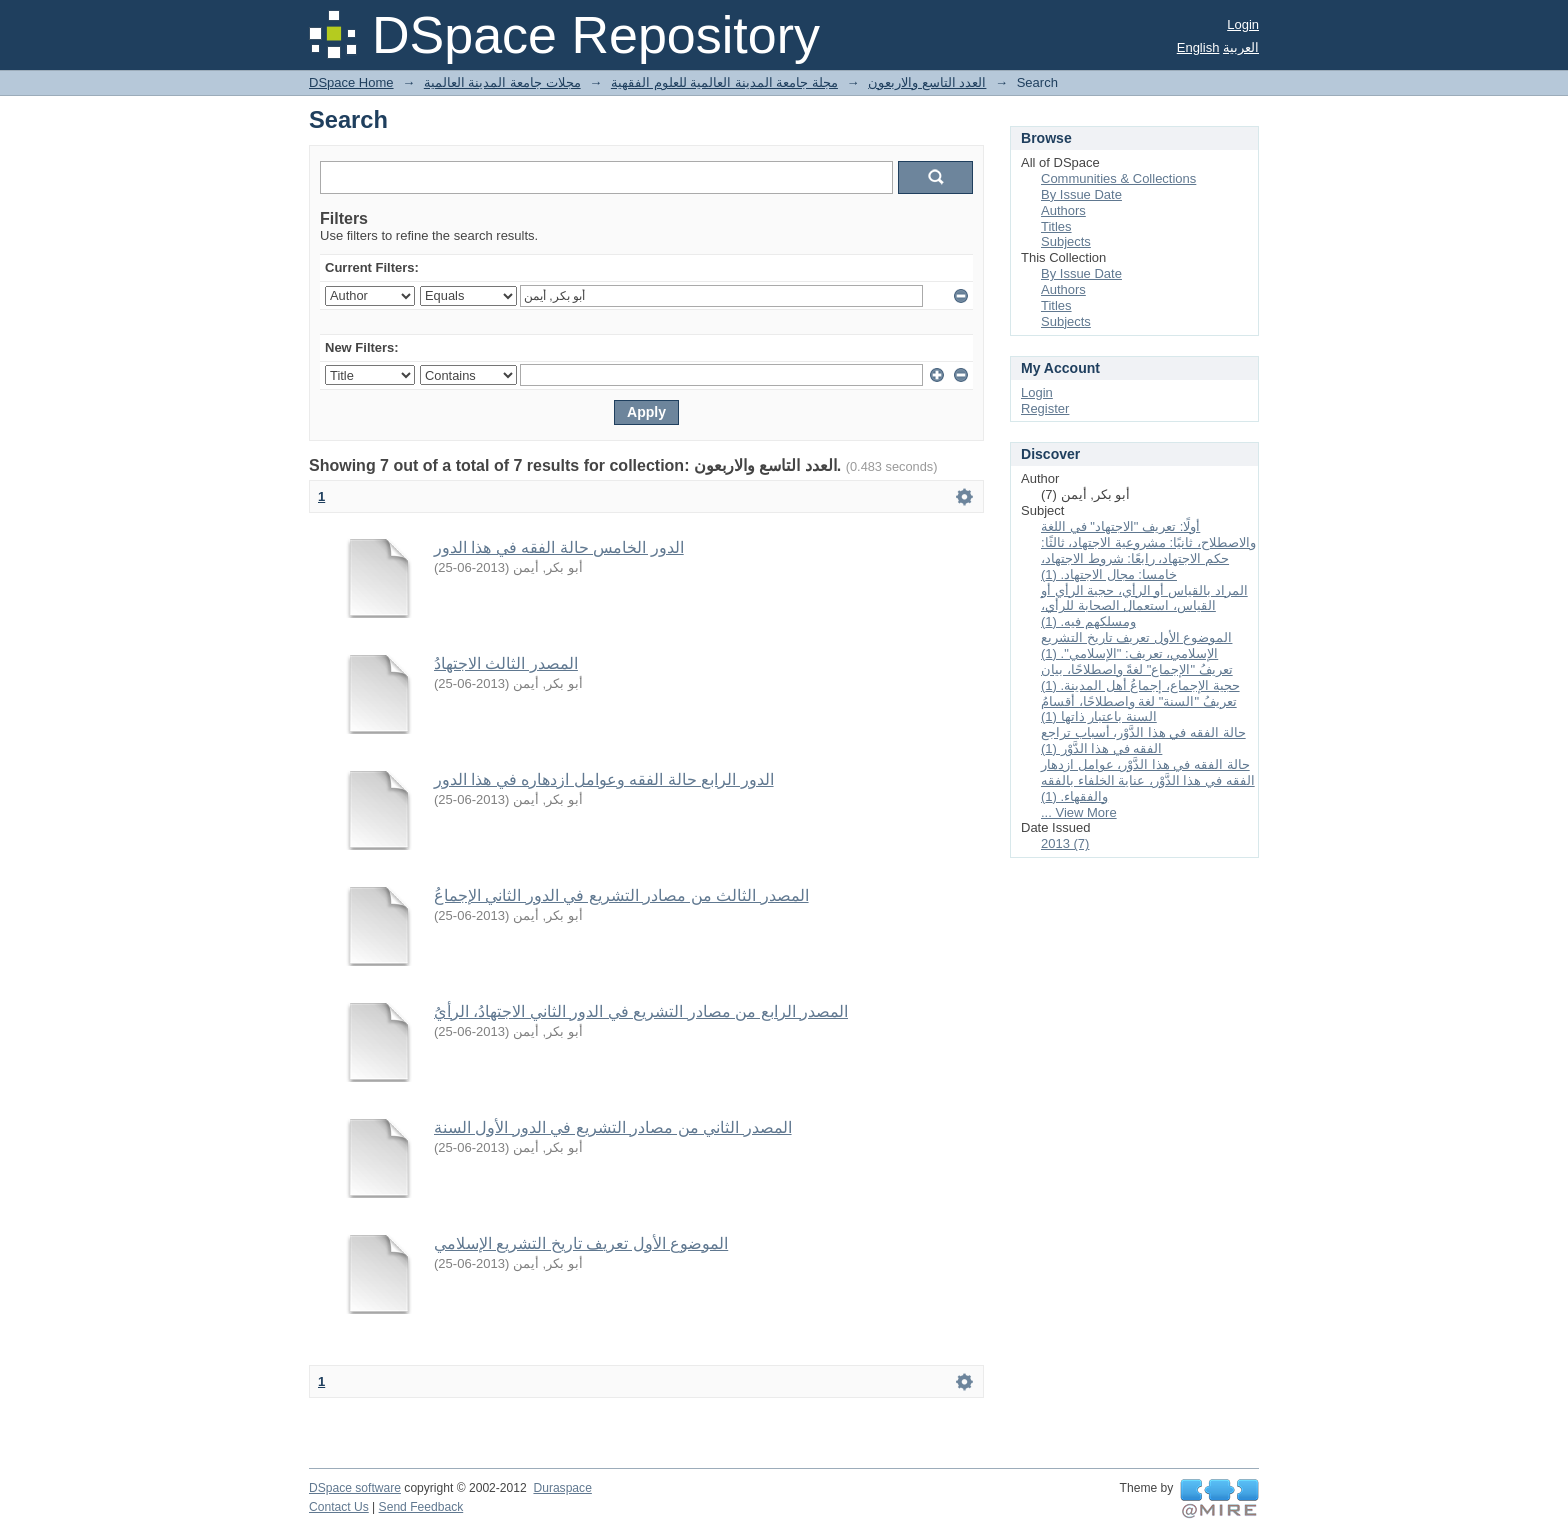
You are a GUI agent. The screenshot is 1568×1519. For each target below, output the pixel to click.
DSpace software (355, 1488)
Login (1243, 24)
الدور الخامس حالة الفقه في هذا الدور (559, 547)
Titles (1056, 226)
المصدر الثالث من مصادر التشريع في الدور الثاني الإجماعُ (621, 895)
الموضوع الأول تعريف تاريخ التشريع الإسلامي (581, 1243)
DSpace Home (351, 82)
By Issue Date (1081, 194)
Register (1045, 408)
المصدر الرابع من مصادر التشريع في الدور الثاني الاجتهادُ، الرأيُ (641, 1011)
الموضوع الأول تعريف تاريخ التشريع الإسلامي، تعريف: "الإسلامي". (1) (1136, 645)
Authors (1063, 210)
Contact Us (339, 1507)
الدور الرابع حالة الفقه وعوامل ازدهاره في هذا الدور (604, 779)
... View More (1079, 812)
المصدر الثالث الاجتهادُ (506, 663)
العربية (1241, 47)
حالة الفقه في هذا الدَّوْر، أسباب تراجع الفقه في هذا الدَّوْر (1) (1143, 740)
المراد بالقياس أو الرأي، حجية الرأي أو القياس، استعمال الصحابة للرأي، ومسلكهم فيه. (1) (1144, 606)
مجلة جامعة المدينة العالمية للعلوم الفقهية (724, 82)
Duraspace (562, 1488)
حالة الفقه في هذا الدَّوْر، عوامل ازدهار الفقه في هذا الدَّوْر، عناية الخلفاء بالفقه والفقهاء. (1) (1148, 780)
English (1198, 47)
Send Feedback (421, 1507)
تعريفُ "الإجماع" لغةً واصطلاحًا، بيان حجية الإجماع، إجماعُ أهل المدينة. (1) (1140, 677)
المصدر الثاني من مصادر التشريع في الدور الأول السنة (613, 1127)
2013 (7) (1065, 843)
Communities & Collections (1118, 178)
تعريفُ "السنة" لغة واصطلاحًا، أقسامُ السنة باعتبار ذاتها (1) (1139, 709)
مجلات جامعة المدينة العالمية (502, 82)
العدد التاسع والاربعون (927, 82)
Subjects (1066, 241)
